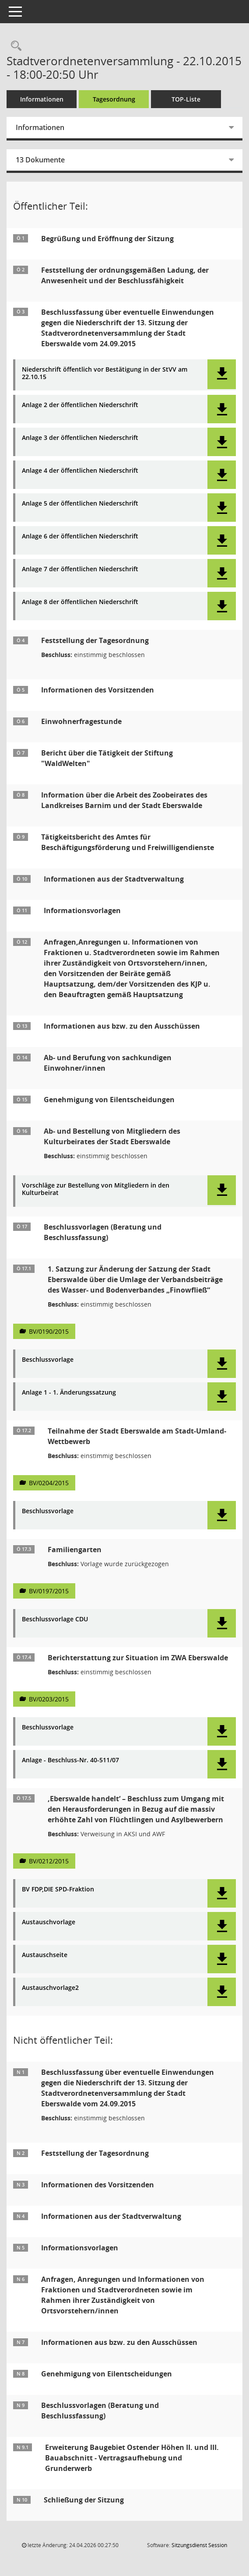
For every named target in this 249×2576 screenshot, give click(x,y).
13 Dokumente (40, 160)
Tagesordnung (114, 99)
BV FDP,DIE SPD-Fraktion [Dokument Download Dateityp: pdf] (58, 1889)
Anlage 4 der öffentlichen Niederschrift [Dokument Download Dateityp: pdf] (80, 470)
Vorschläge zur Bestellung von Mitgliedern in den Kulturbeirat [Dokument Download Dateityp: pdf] (95, 1189)
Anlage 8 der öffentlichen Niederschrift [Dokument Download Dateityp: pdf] (80, 602)
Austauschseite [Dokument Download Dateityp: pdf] (44, 1955)
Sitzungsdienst (199, 2545)
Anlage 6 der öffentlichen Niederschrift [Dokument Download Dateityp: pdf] (80, 536)
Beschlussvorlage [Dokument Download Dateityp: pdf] (48, 1360)
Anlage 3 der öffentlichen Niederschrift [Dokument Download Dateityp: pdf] (80, 438)
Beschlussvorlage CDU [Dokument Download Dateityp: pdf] (55, 1619)
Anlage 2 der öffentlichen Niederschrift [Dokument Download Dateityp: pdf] (80, 405)
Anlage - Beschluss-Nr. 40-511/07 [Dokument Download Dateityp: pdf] (70, 1760)
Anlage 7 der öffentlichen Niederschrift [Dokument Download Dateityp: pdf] (80, 569)
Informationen (41, 99)
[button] (221, 374)
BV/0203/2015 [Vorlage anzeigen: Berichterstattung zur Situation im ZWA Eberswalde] (49, 1699)
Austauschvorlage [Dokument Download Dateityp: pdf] (48, 1922)
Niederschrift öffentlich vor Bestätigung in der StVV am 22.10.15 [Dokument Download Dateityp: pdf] (104, 373)
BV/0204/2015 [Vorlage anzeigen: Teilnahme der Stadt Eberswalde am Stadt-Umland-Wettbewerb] (49, 1483)
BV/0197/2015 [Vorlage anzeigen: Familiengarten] (49, 1591)
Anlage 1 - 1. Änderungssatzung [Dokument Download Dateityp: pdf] (69, 1392)
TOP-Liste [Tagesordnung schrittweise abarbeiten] (186, 99)
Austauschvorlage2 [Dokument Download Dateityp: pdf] (50, 1988)
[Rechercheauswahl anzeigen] (14, 46)
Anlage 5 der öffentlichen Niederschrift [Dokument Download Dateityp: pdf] (80, 503)
